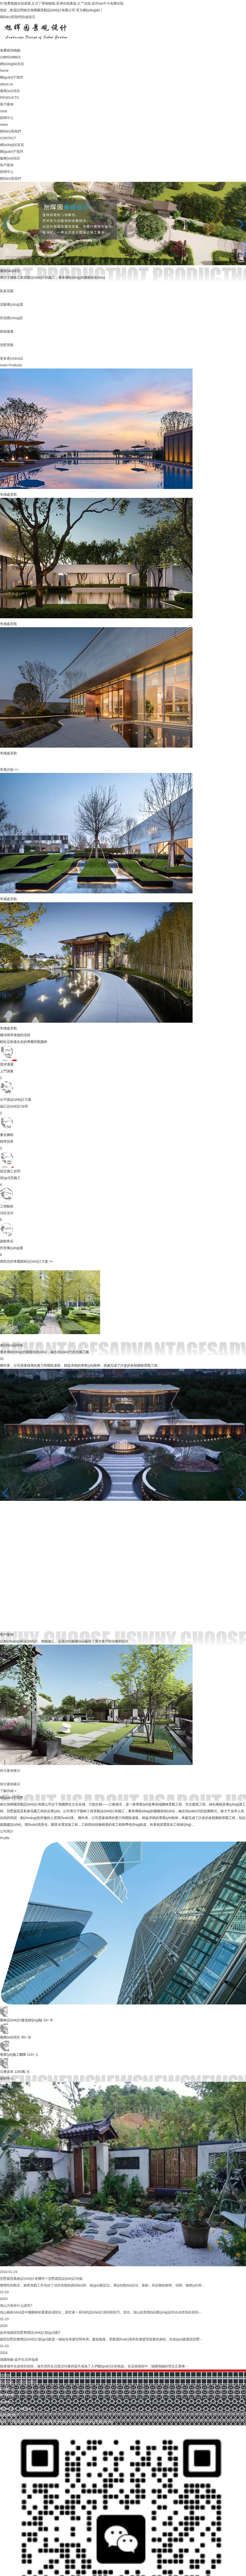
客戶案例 (6, 165)
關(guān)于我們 (11, 151)
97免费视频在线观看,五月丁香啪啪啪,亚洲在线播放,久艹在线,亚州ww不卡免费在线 (61, 3)
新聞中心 (6, 172)
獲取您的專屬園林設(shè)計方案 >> (26, 1261)
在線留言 (28, 17)
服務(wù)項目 (10, 158)
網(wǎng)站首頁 (12, 145)
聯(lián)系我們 (10, 17)
